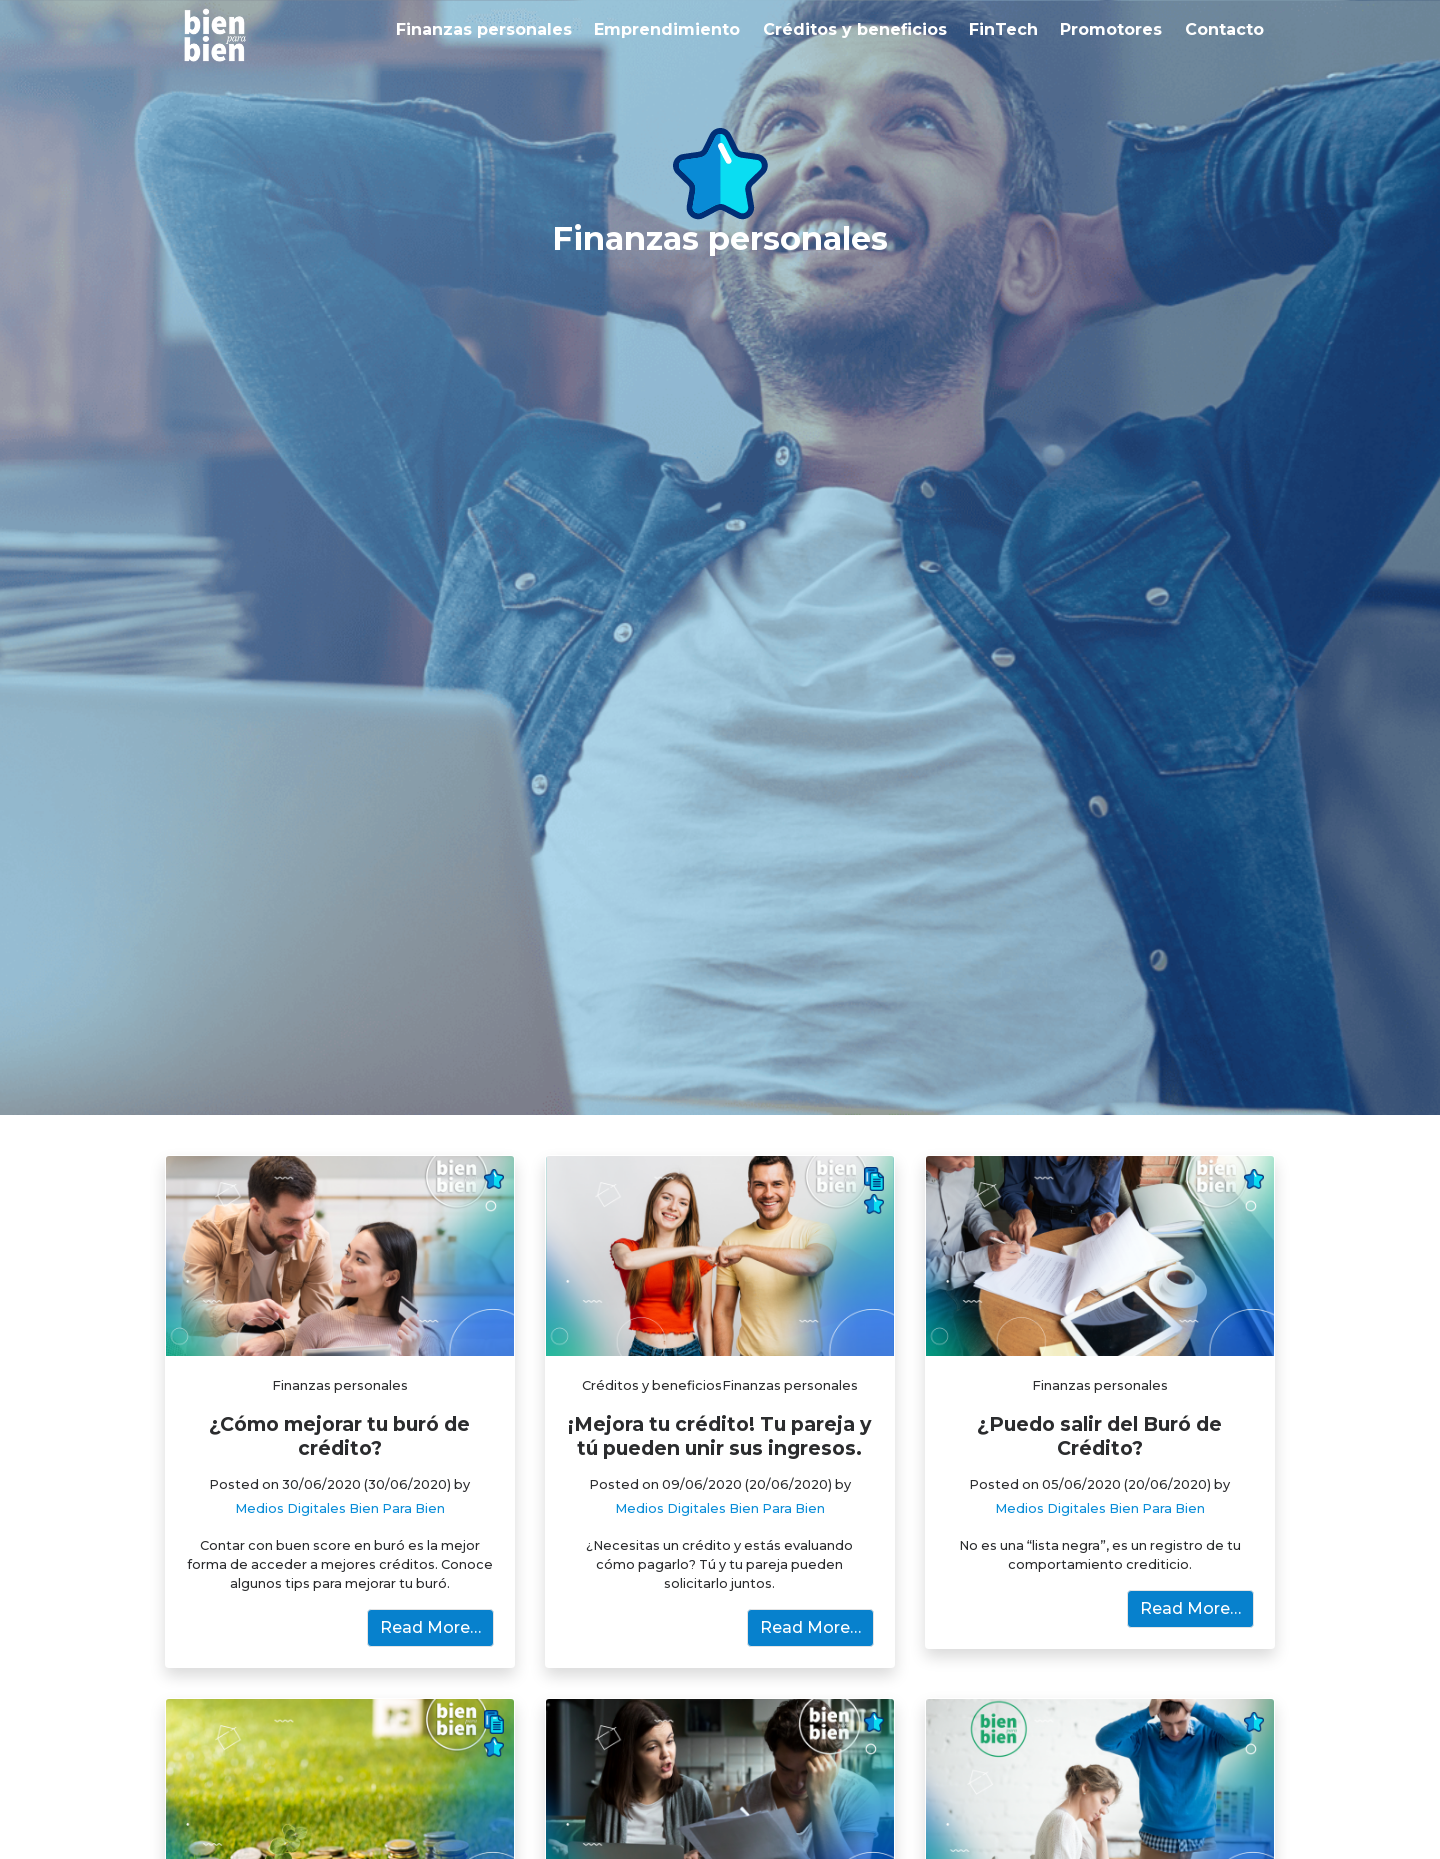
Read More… (430, 1627)
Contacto (1224, 29)
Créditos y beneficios (855, 29)
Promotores (1111, 29)
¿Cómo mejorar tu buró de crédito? (339, 1436)
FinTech (1003, 29)
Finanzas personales (484, 29)
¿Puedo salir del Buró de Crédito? (1099, 1436)
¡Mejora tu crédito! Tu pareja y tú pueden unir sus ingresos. (719, 1436)
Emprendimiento (667, 29)
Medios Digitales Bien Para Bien (340, 1508)
